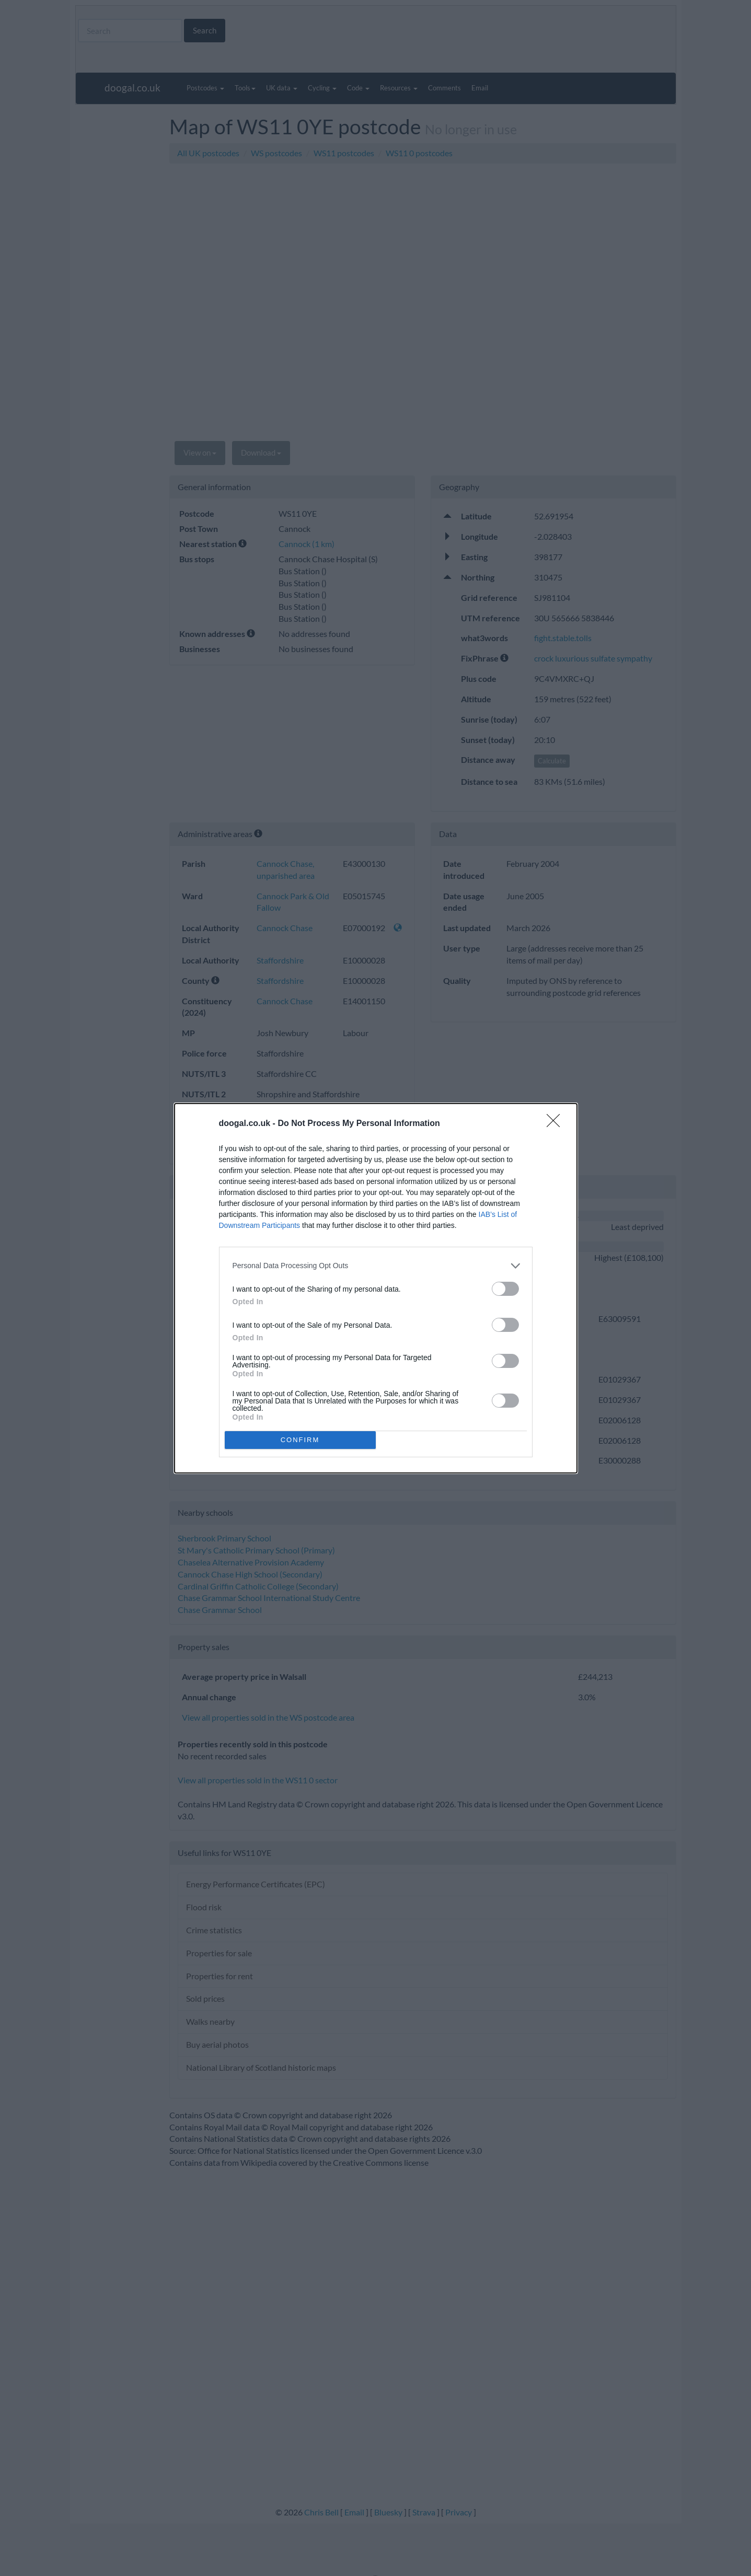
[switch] (505, 1289)
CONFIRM (300, 1440)
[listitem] (376, 1265)
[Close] (557, 1124)
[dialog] (376, 1288)
